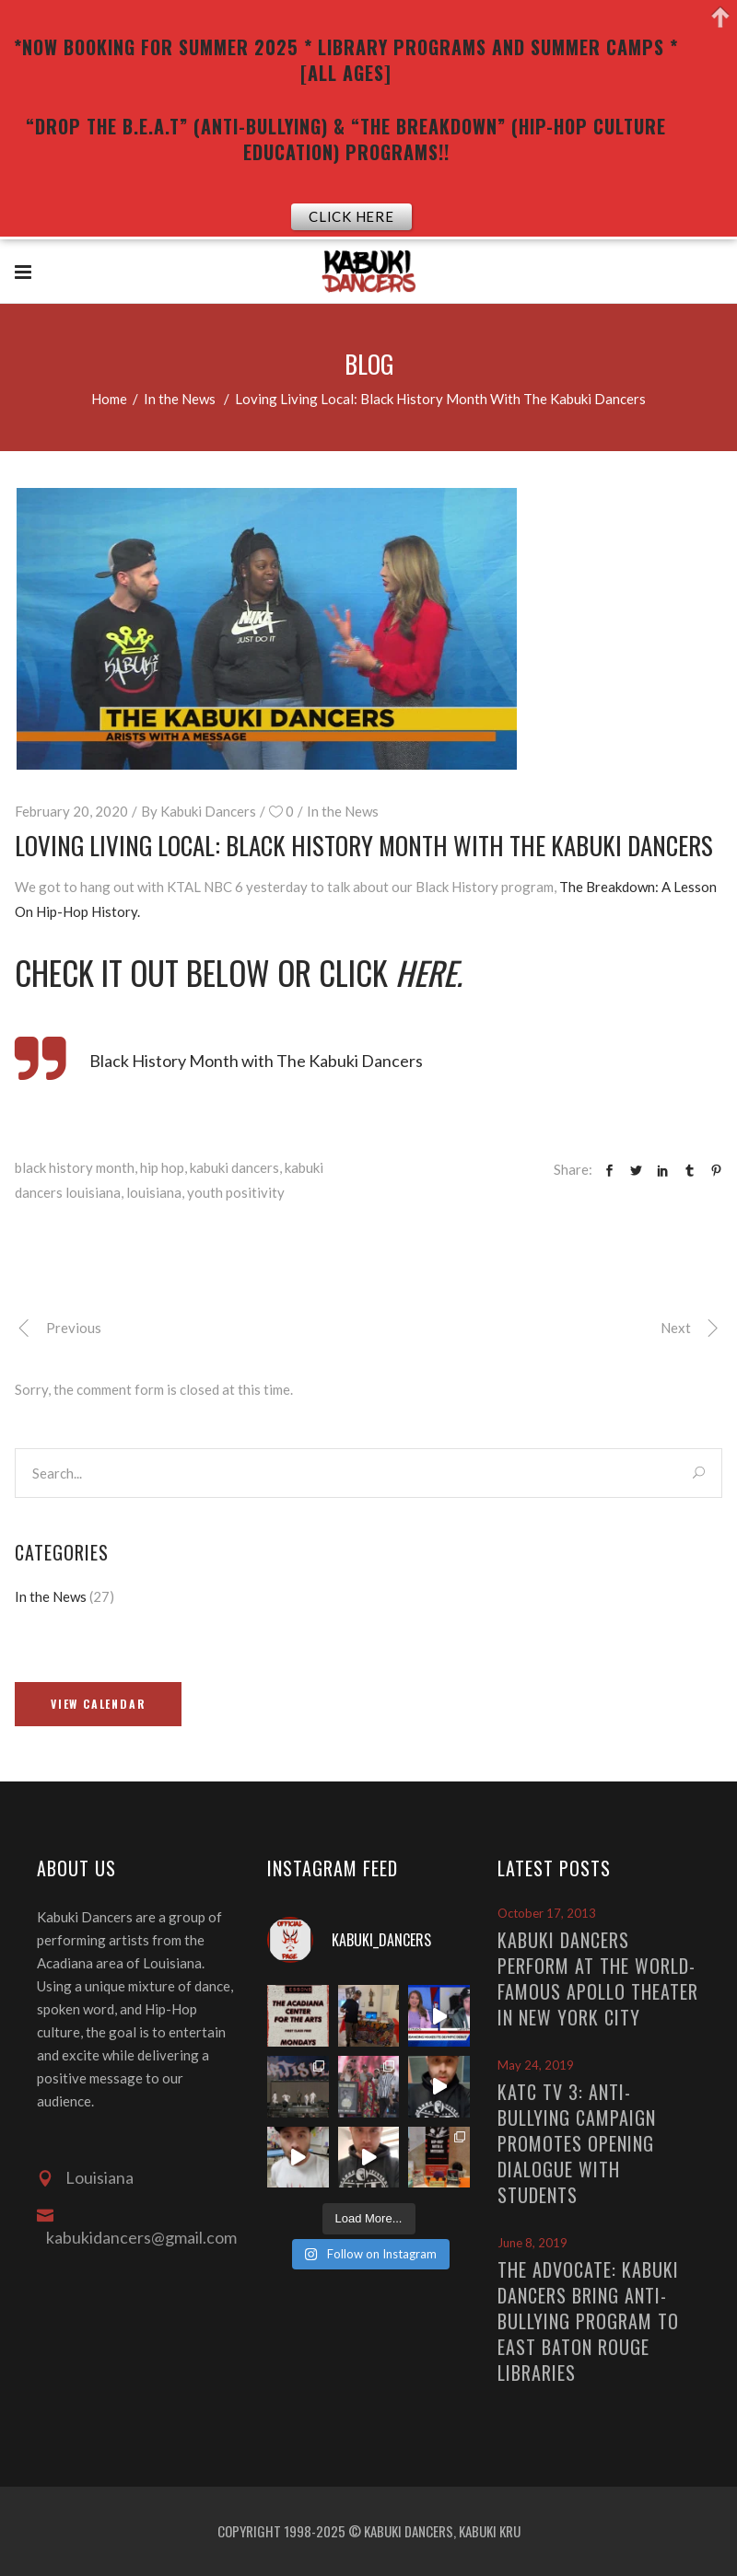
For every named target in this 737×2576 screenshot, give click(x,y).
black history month (75, 1167)
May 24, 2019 (535, 2065)
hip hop (162, 1167)
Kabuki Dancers (208, 811)
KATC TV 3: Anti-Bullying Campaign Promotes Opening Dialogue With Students (576, 2143)
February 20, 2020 (71, 811)
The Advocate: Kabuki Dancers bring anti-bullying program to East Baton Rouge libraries (588, 2321)
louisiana (153, 1192)
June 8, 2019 (532, 2242)
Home (109, 398)
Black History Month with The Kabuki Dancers (256, 1060)
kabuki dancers (234, 1167)
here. (432, 972)
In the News (180, 398)
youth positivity (236, 1192)
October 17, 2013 (546, 1913)
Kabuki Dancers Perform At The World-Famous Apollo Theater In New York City (597, 1978)
